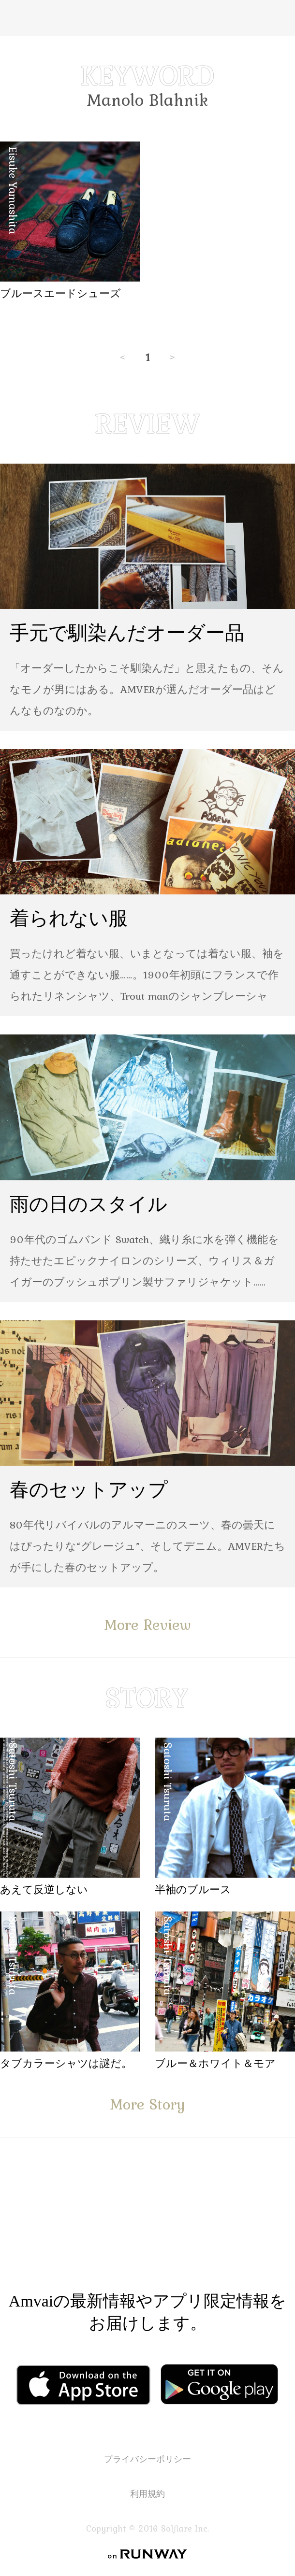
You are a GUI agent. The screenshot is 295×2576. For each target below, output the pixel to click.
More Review (147, 1624)
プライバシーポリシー (147, 2458)
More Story (147, 2104)
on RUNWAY (147, 2554)
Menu (16, 18)
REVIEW (147, 424)
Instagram (205, 2226)
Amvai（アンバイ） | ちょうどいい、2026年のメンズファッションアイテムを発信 (147, 18)
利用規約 (147, 2493)
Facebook (81, 2226)
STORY (147, 1698)
